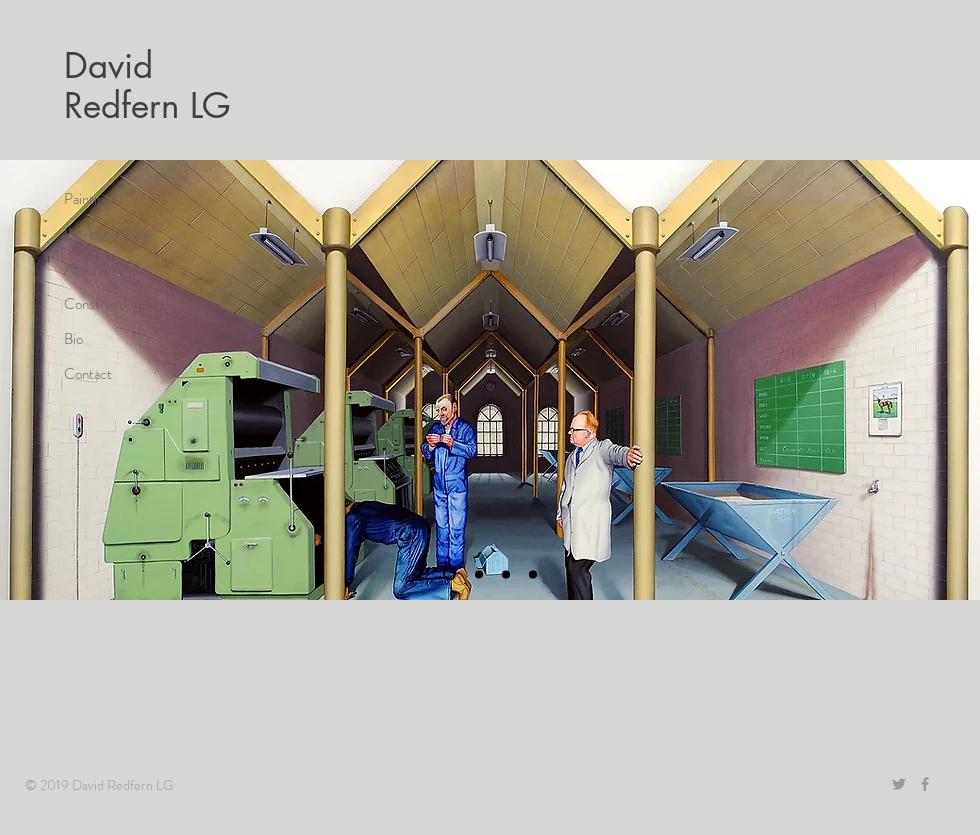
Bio (73, 339)
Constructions (105, 304)
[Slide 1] (506, 574)
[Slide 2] (479, 574)
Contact (88, 374)
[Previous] (32, 380)
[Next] (948, 380)
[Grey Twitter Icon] (899, 784)
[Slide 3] (533, 574)
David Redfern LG (147, 85)
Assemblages (102, 269)
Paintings (90, 199)
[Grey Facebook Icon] (925, 784)
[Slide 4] (449, 574)
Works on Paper (109, 234)
